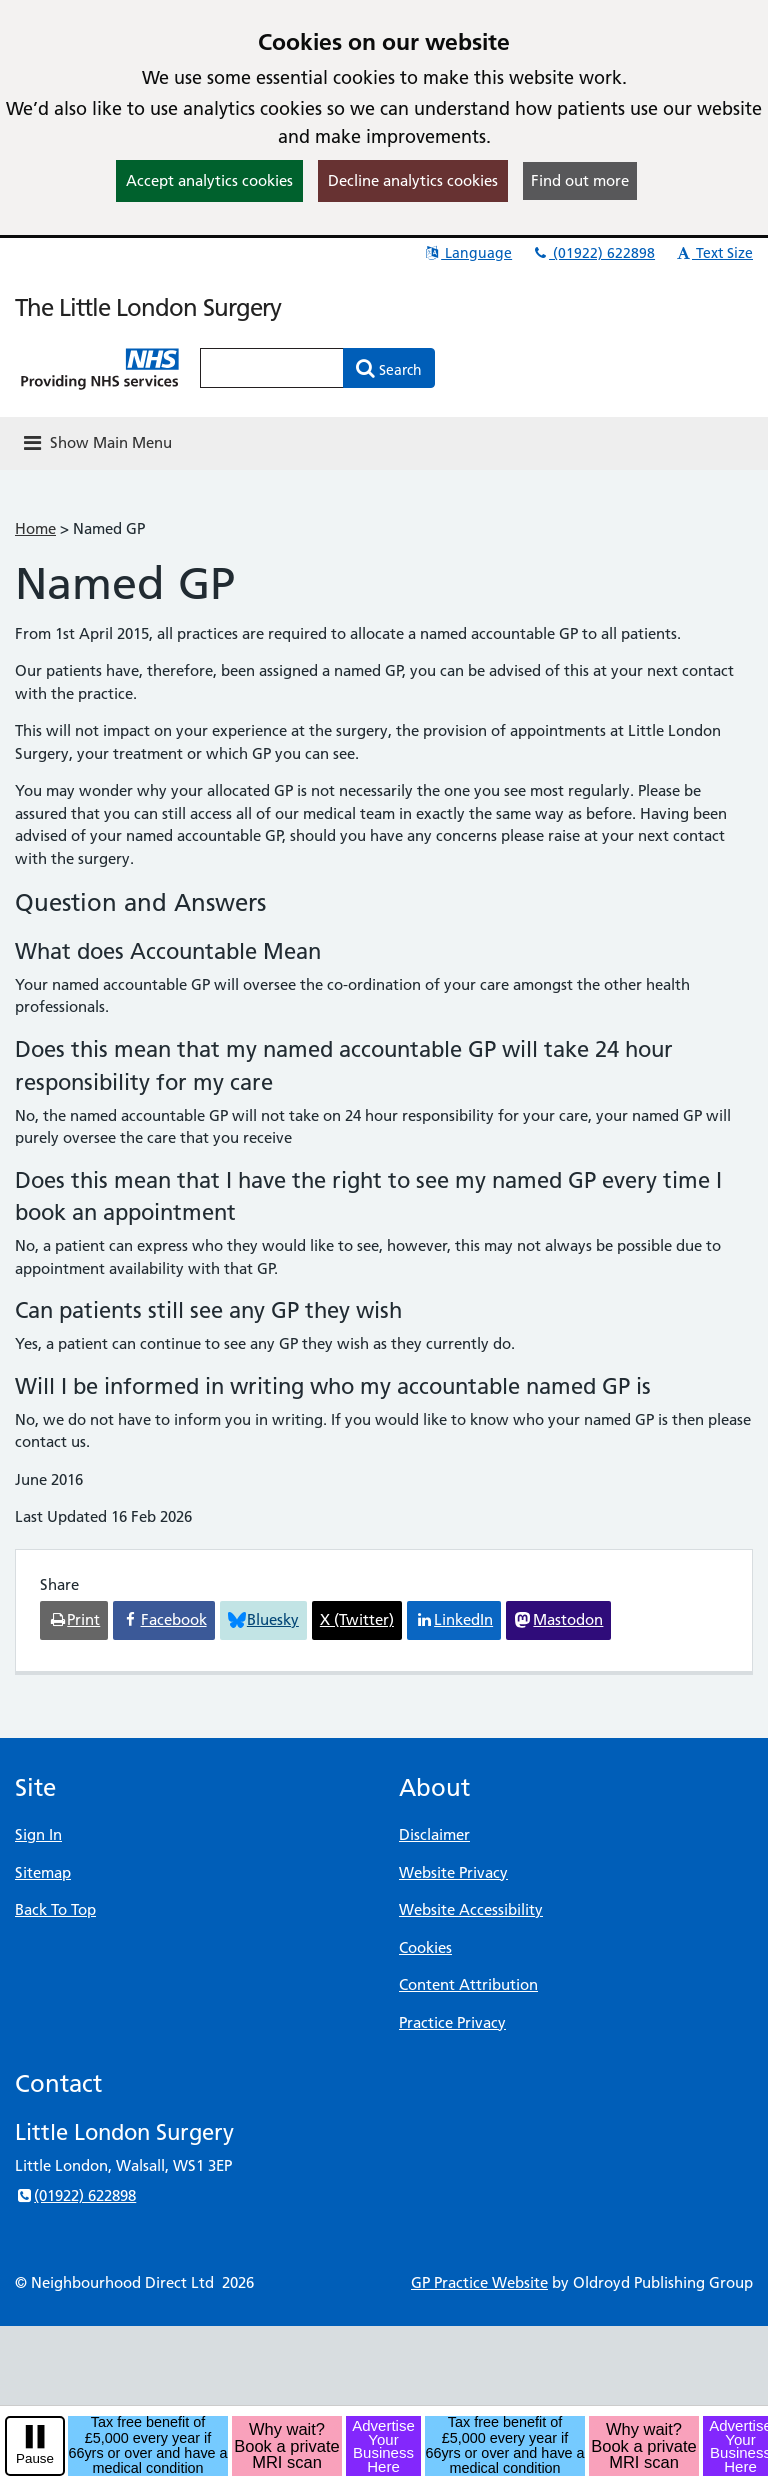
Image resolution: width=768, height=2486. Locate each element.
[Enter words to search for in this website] (272, 368)
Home (35, 528)
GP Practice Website (479, 2282)
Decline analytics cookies (413, 180)
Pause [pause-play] (35, 2458)
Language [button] (467, 253)
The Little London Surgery (148, 307)
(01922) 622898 (593, 253)
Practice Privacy (452, 2022)
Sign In (38, 1834)
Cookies (425, 1947)
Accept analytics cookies (209, 180)
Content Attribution (468, 1984)
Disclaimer (434, 1834)
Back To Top (55, 1909)
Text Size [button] (713, 253)
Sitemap (43, 1872)
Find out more (580, 180)
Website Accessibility (471, 1909)
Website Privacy (453, 1872)
